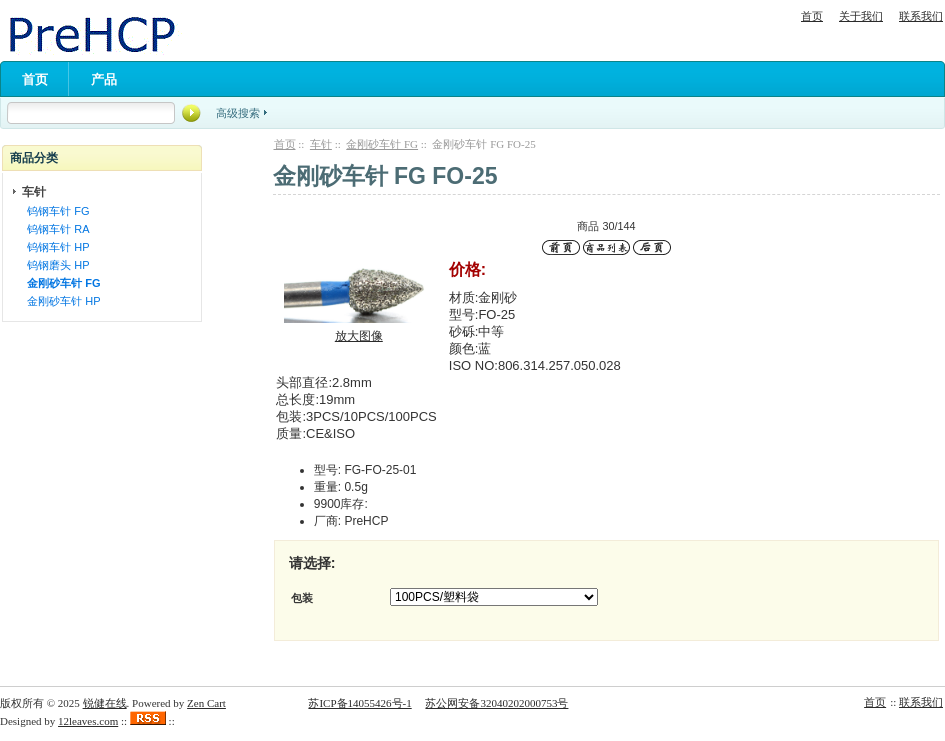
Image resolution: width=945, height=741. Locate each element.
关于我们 (861, 16)
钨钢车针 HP (55, 247)
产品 (104, 79)
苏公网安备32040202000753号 (496, 703)
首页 (812, 16)
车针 (321, 144)
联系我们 (921, 16)
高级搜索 (238, 113)
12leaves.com (88, 721)
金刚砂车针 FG (382, 144)
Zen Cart (206, 703)
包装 (302, 598)
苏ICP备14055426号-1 (359, 703)
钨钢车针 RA (55, 229)
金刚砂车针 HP (60, 301)
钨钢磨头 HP (55, 265)
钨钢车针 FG (55, 211)
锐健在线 (105, 703)
